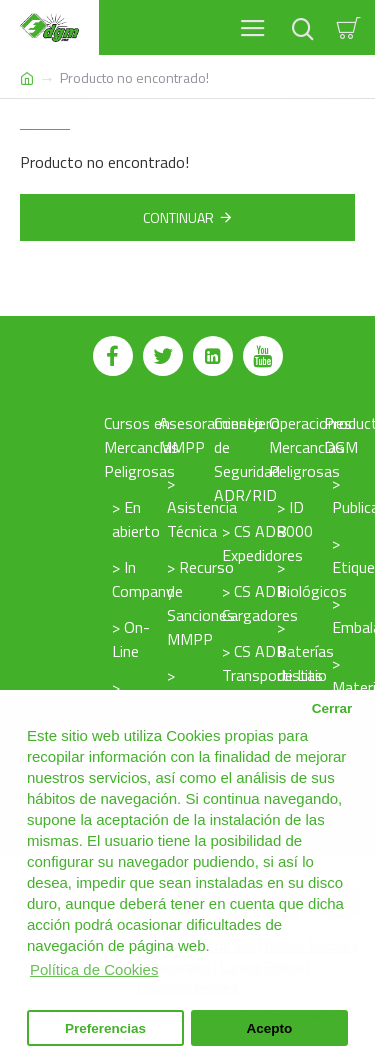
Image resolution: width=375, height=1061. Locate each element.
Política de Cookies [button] (94, 969)
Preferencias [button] (105, 1028)
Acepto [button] (270, 1028)
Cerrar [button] (332, 708)
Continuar (178, 217)
